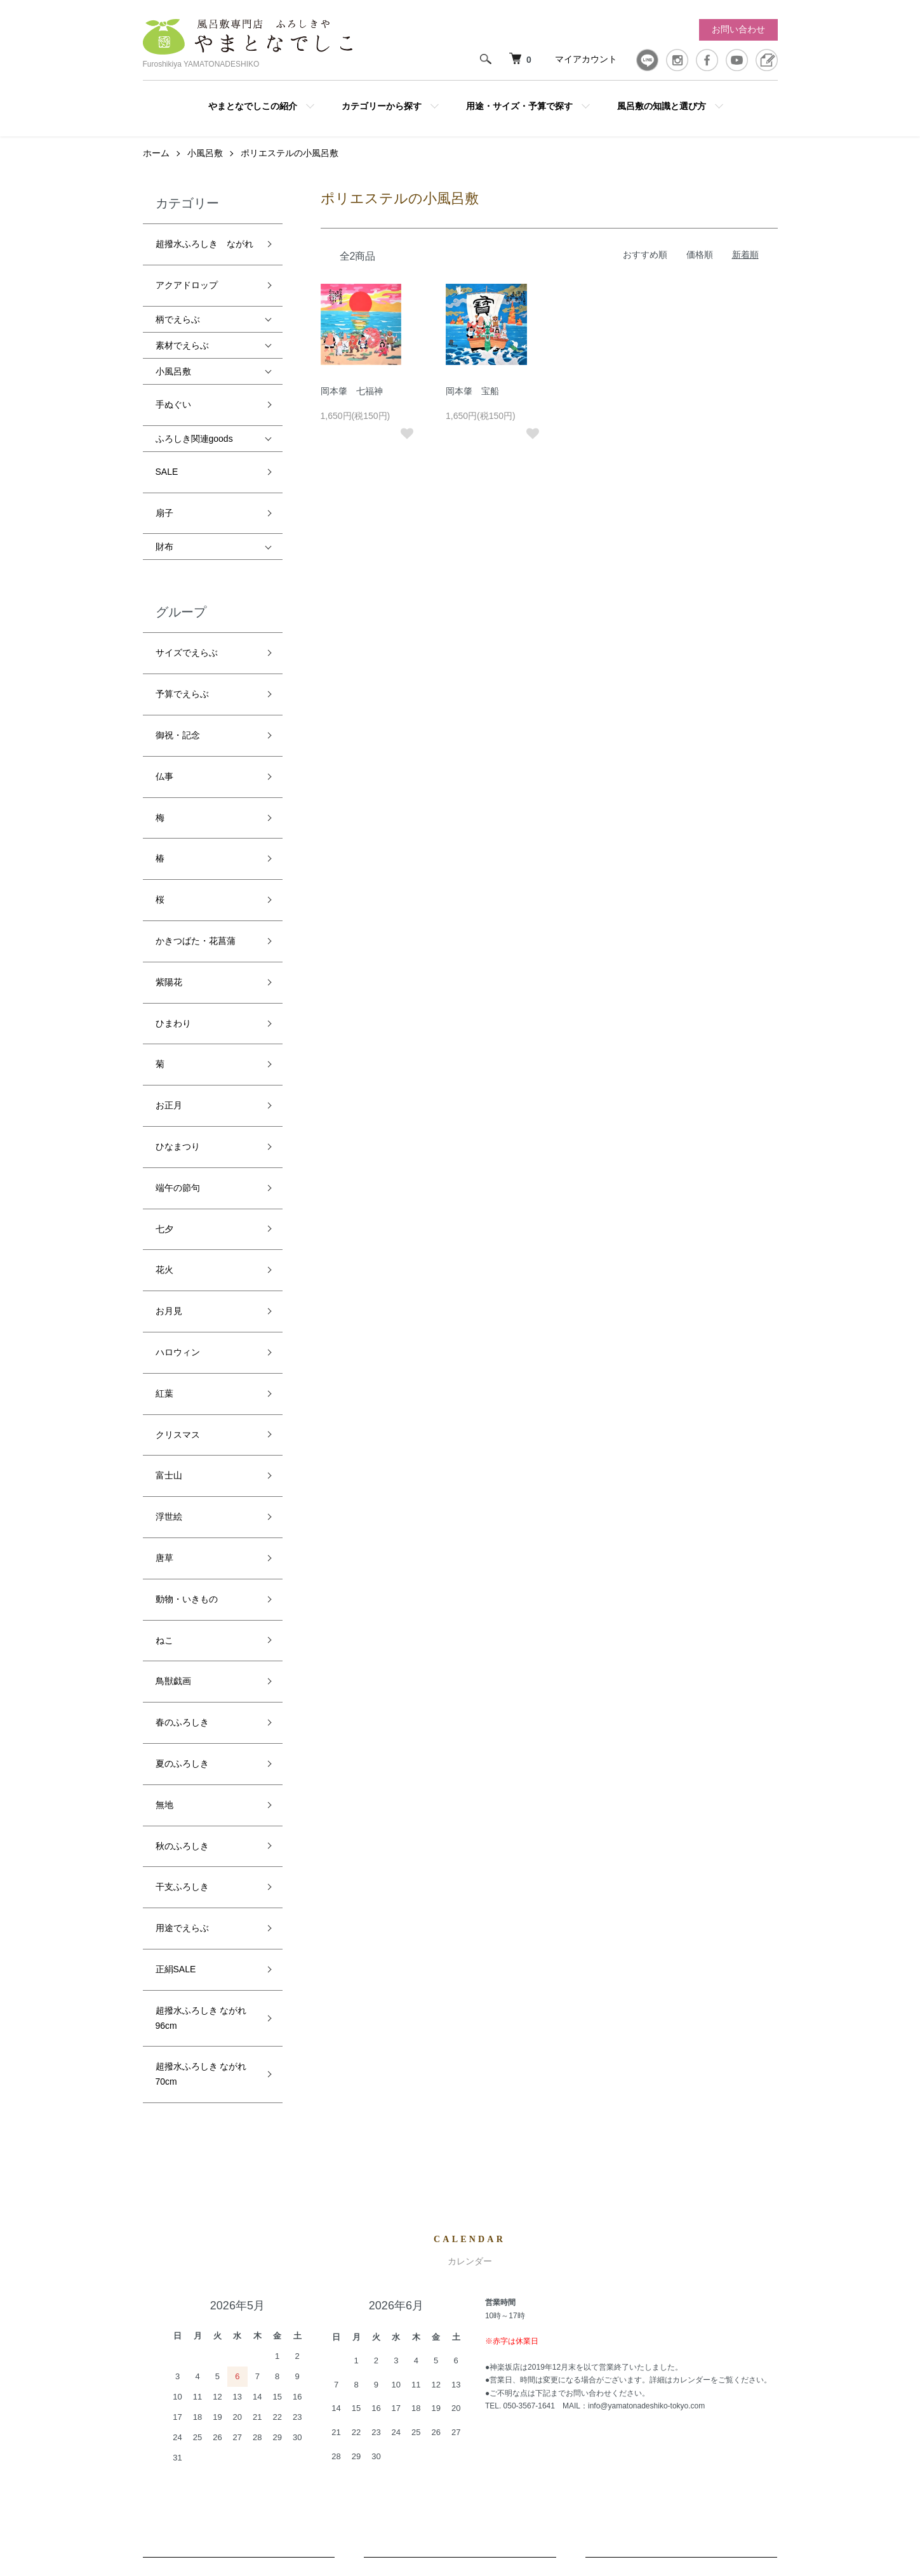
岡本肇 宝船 (472, 405)
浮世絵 (169, 1194)
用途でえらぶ (182, 1478)
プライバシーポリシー (596, 2403)
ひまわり (173, 853)
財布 (164, 498)
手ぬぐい (173, 387)
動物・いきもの (187, 1251)
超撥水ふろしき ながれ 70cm (201, 1587)
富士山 (169, 1166)
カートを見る (742, 2317)
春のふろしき (182, 1336)
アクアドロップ (187, 280)
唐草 (164, 1223)
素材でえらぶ (182, 334)
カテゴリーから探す (382, 106)
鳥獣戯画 (173, 1308)
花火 (164, 1024)
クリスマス (178, 1137)
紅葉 (164, 1109)
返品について (459, 2151)
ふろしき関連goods (194, 414)
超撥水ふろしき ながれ (204, 252)
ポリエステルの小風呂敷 (289, 167)
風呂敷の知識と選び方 (661, 106)
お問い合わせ (738, 29)
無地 (164, 1393)
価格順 (699, 268)
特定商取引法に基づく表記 (605, 2382)
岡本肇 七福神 (352, 405)
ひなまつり (178, 938)
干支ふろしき (182, 1450)
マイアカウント (586, 59)
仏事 (164, 682)
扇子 (164, 470)
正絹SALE (176, 1507)
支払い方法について (592, 2360)
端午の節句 (178, 967)
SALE (167, 441)
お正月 (169, 910)
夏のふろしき (182, 1365)
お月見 (169, 1052)
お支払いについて (681, 2151)
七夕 (164, 995)
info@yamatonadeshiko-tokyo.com (646, 1912)
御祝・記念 (178, 654)
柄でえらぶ (178, 308)
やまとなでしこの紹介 (252, 106)
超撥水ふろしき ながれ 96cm (201, 1543)
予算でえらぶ (182, 625)
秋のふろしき (182, 1422)
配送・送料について (239, 2151)
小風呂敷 (205, 167)
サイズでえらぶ (187, 597)
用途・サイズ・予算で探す (519, 106)
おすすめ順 (645, 268)
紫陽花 (169, 825)
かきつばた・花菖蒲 (196, 796)
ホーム (156, 167)
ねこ (164, 1280)
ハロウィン (178, 1080)
